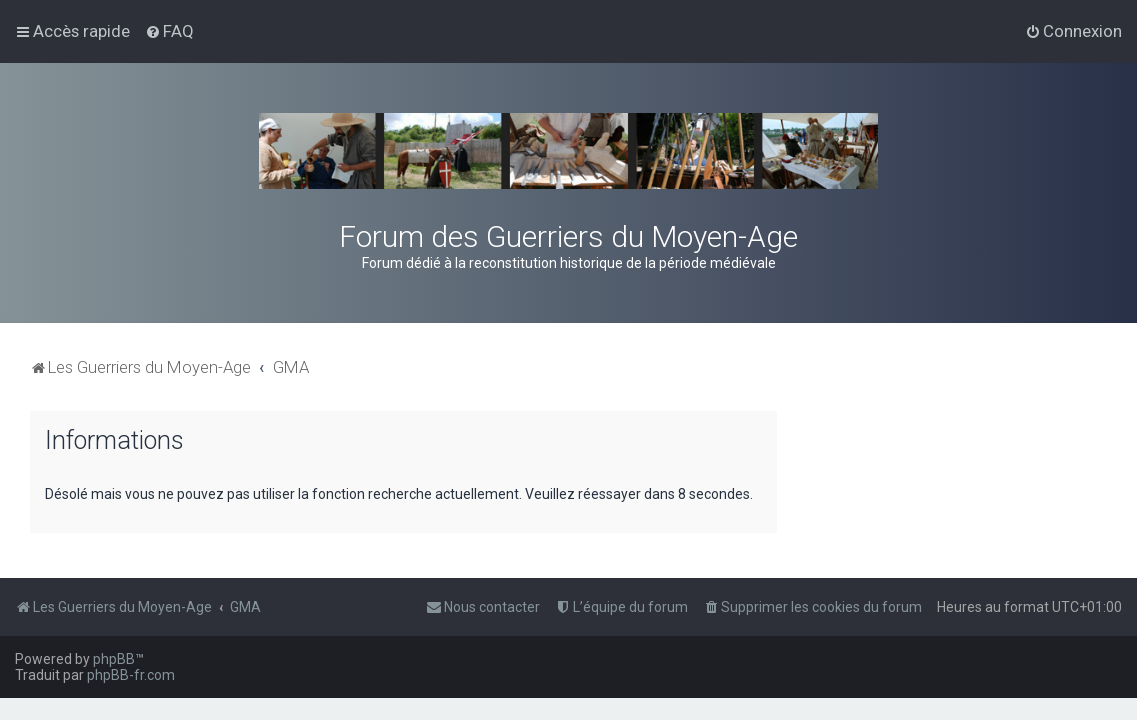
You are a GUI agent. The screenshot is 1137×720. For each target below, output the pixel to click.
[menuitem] (169, 31)
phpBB (114, 659)
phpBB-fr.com (131, 675)
